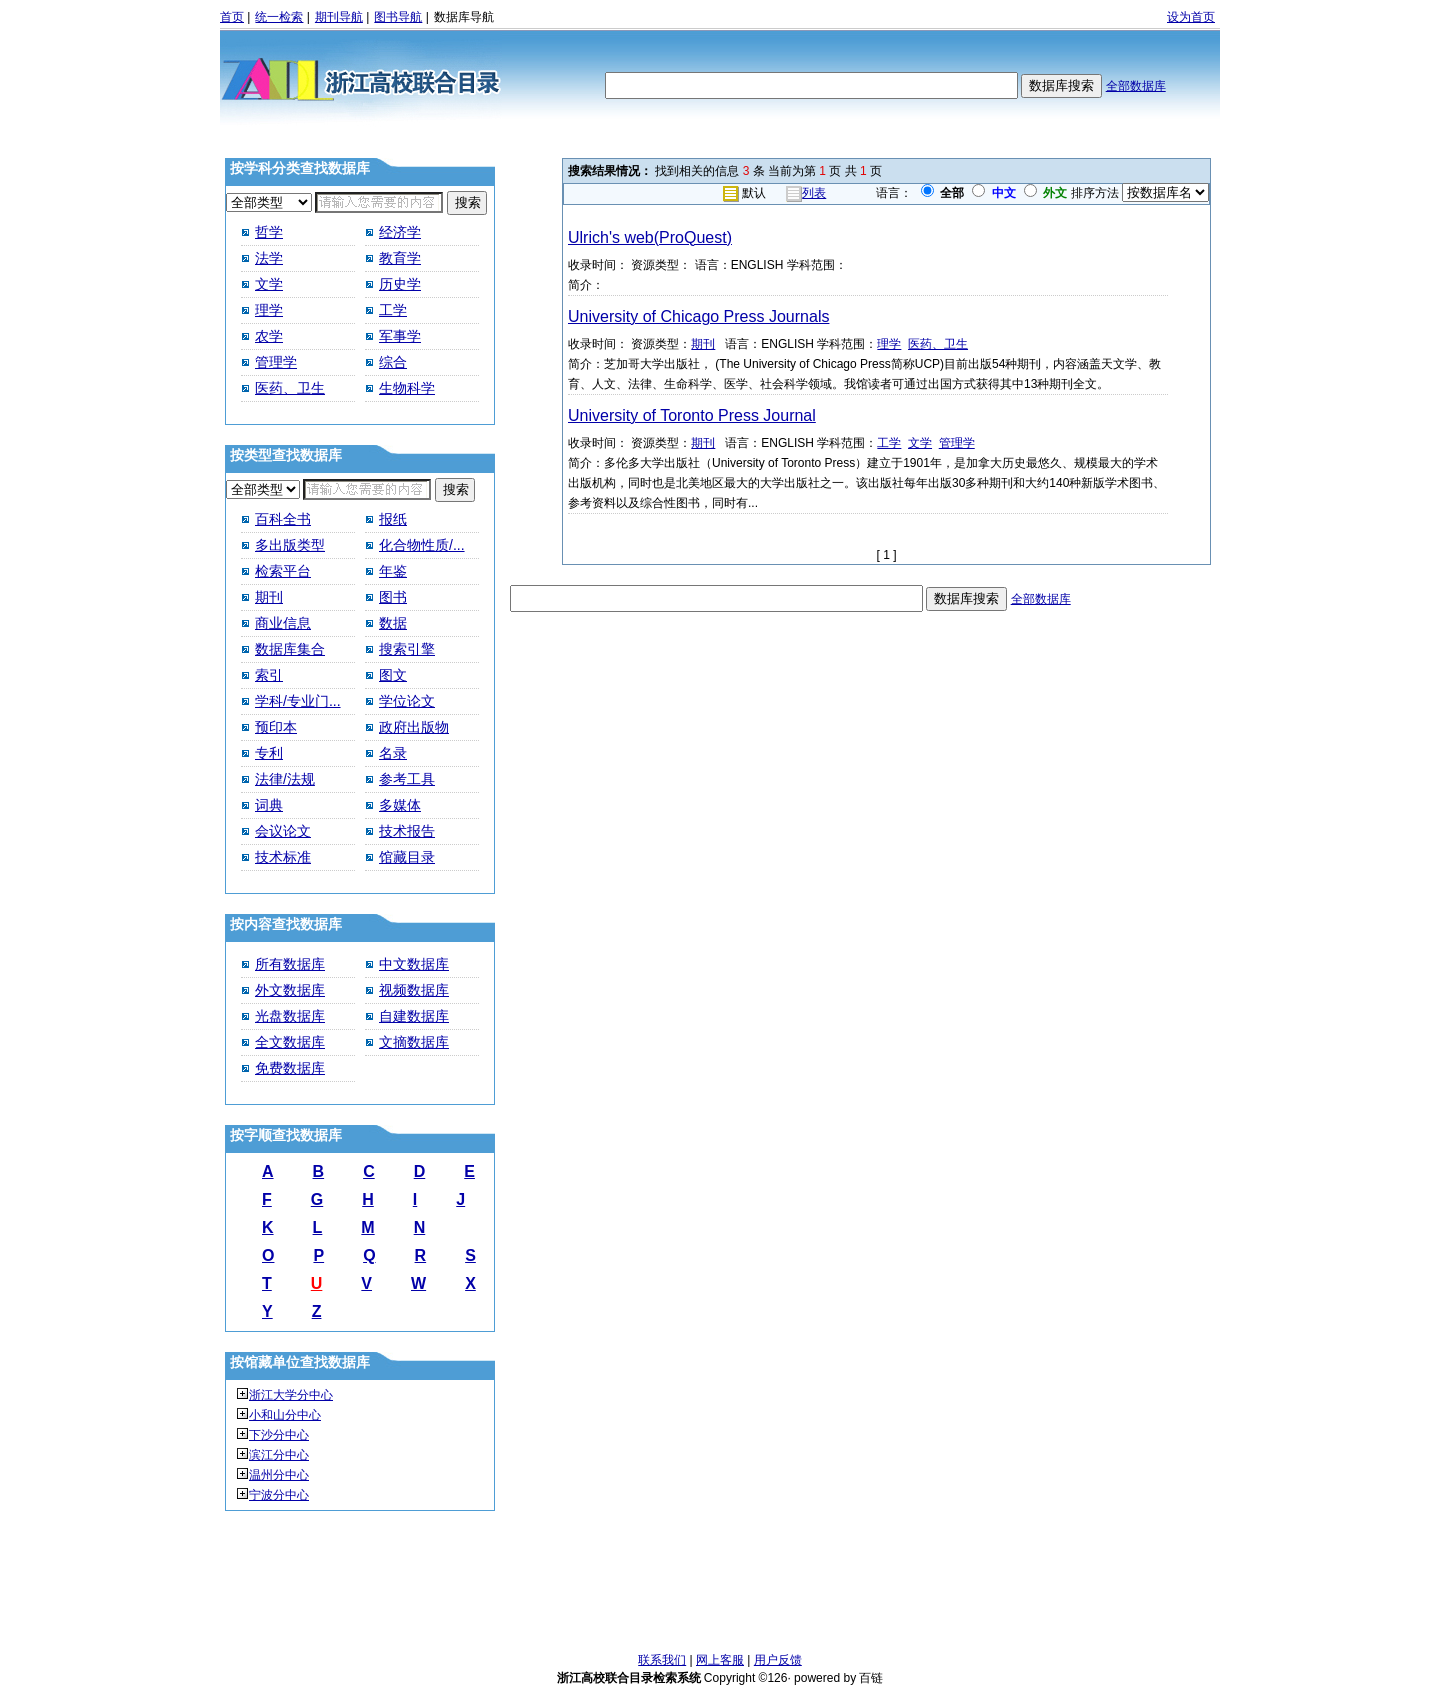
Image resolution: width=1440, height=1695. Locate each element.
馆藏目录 (407, 857)
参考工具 (407, 779)
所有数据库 (290, 964)
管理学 (276, 362)
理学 (269, 310)
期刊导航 (339, 17)
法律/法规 (285, 779)
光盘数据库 (290, 1016)
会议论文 (283, 831)
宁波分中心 (279, 1495)
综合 (393, 362)
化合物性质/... (422, 545)
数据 (393, 623)
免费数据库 (290, 1068)
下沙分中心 (279, 1435)
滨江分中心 (279, 1455)
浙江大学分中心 (291, 1395)
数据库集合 (290, 649)
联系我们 (662, 1660)
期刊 (269, 597)
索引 (269, 675)
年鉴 (393, 571)
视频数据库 (414, 990)
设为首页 (1191, 17)
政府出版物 (414, 727)
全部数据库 (1136, 86)
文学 (269, 284)
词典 (269, 805)
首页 (232, 17)
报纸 (393, 519)
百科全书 (283, 519)
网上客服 (720, 1660)
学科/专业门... (298, 701)
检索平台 (283, 571)
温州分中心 (279, 1475)
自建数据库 (414, 1016)
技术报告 (407, 831)
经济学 (400, 232)
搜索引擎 (407, 649)
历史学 (400, 284)
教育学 (400, 258)
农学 (269, 336)
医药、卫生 (290, 388)
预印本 (276, 727)
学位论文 (407, 701)
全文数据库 (290, 1042)
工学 (393, 310)
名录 (393, 753)
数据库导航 (464, 17)
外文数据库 (290, 990)
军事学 (400, 336)
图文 (393, 675)
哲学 (269, 232)
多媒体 (400, 805)
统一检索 (279, 17)
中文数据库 (414, 964)
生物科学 (407, 388)
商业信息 (283, 623)
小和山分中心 (285, 1415)
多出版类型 (290, 545)
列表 (814, 193)
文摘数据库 (414, 1042)
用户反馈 (778, 1660)
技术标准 (283, 857)
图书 (393, 597)
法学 (269, 258)
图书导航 (398, 17)
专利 (269, 753)
